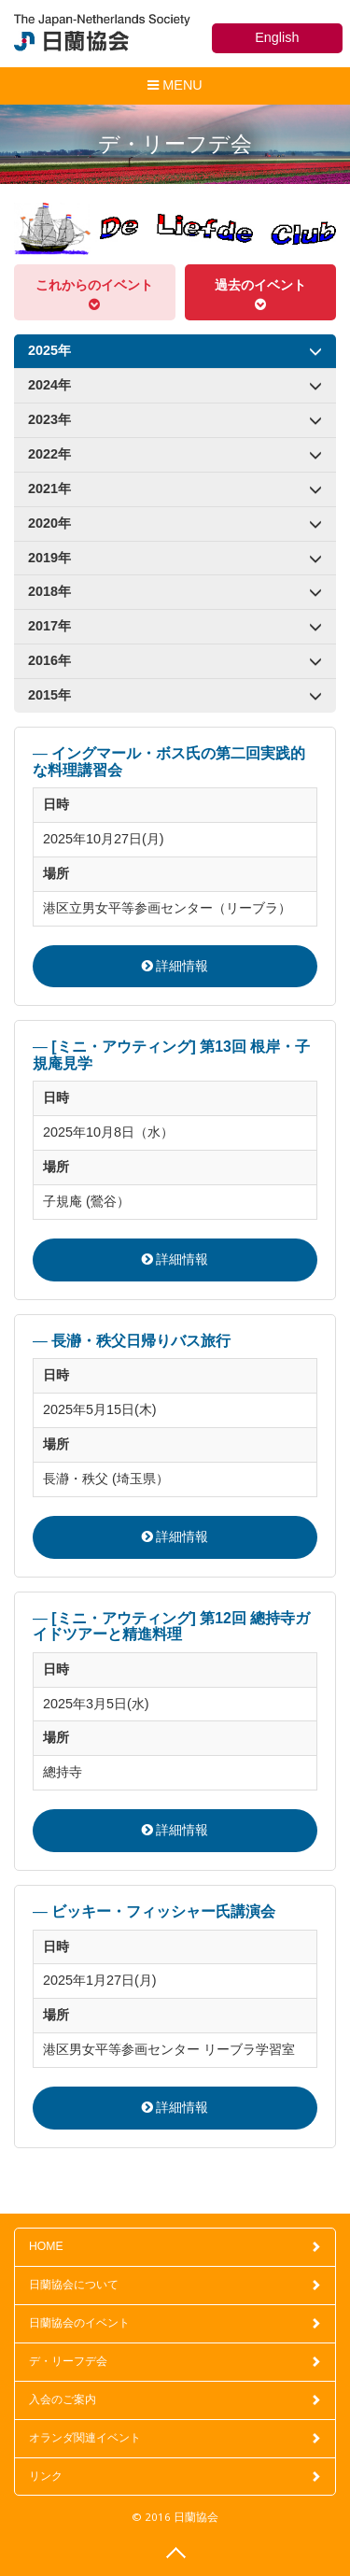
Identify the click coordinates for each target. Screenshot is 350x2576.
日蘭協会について (175, 2284)
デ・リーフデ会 (175, 2361)
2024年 (175, 383)
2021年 (175, 487)
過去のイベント (261, 294)
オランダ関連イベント (175, 2437)
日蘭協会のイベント (175, 2322)
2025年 (175, 349)
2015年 (175, 693)
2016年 (175, 659)
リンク (175, 2476)
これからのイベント (94, 294)
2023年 (175, 418)
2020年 (175, 522)
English (277, 37)
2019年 (175, 556)
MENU (174, 89)
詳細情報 (175, 965)
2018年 (175, 590)
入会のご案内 (175, 2399)
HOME (175, 2246)
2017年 (175, 624)
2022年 (175, 452)
